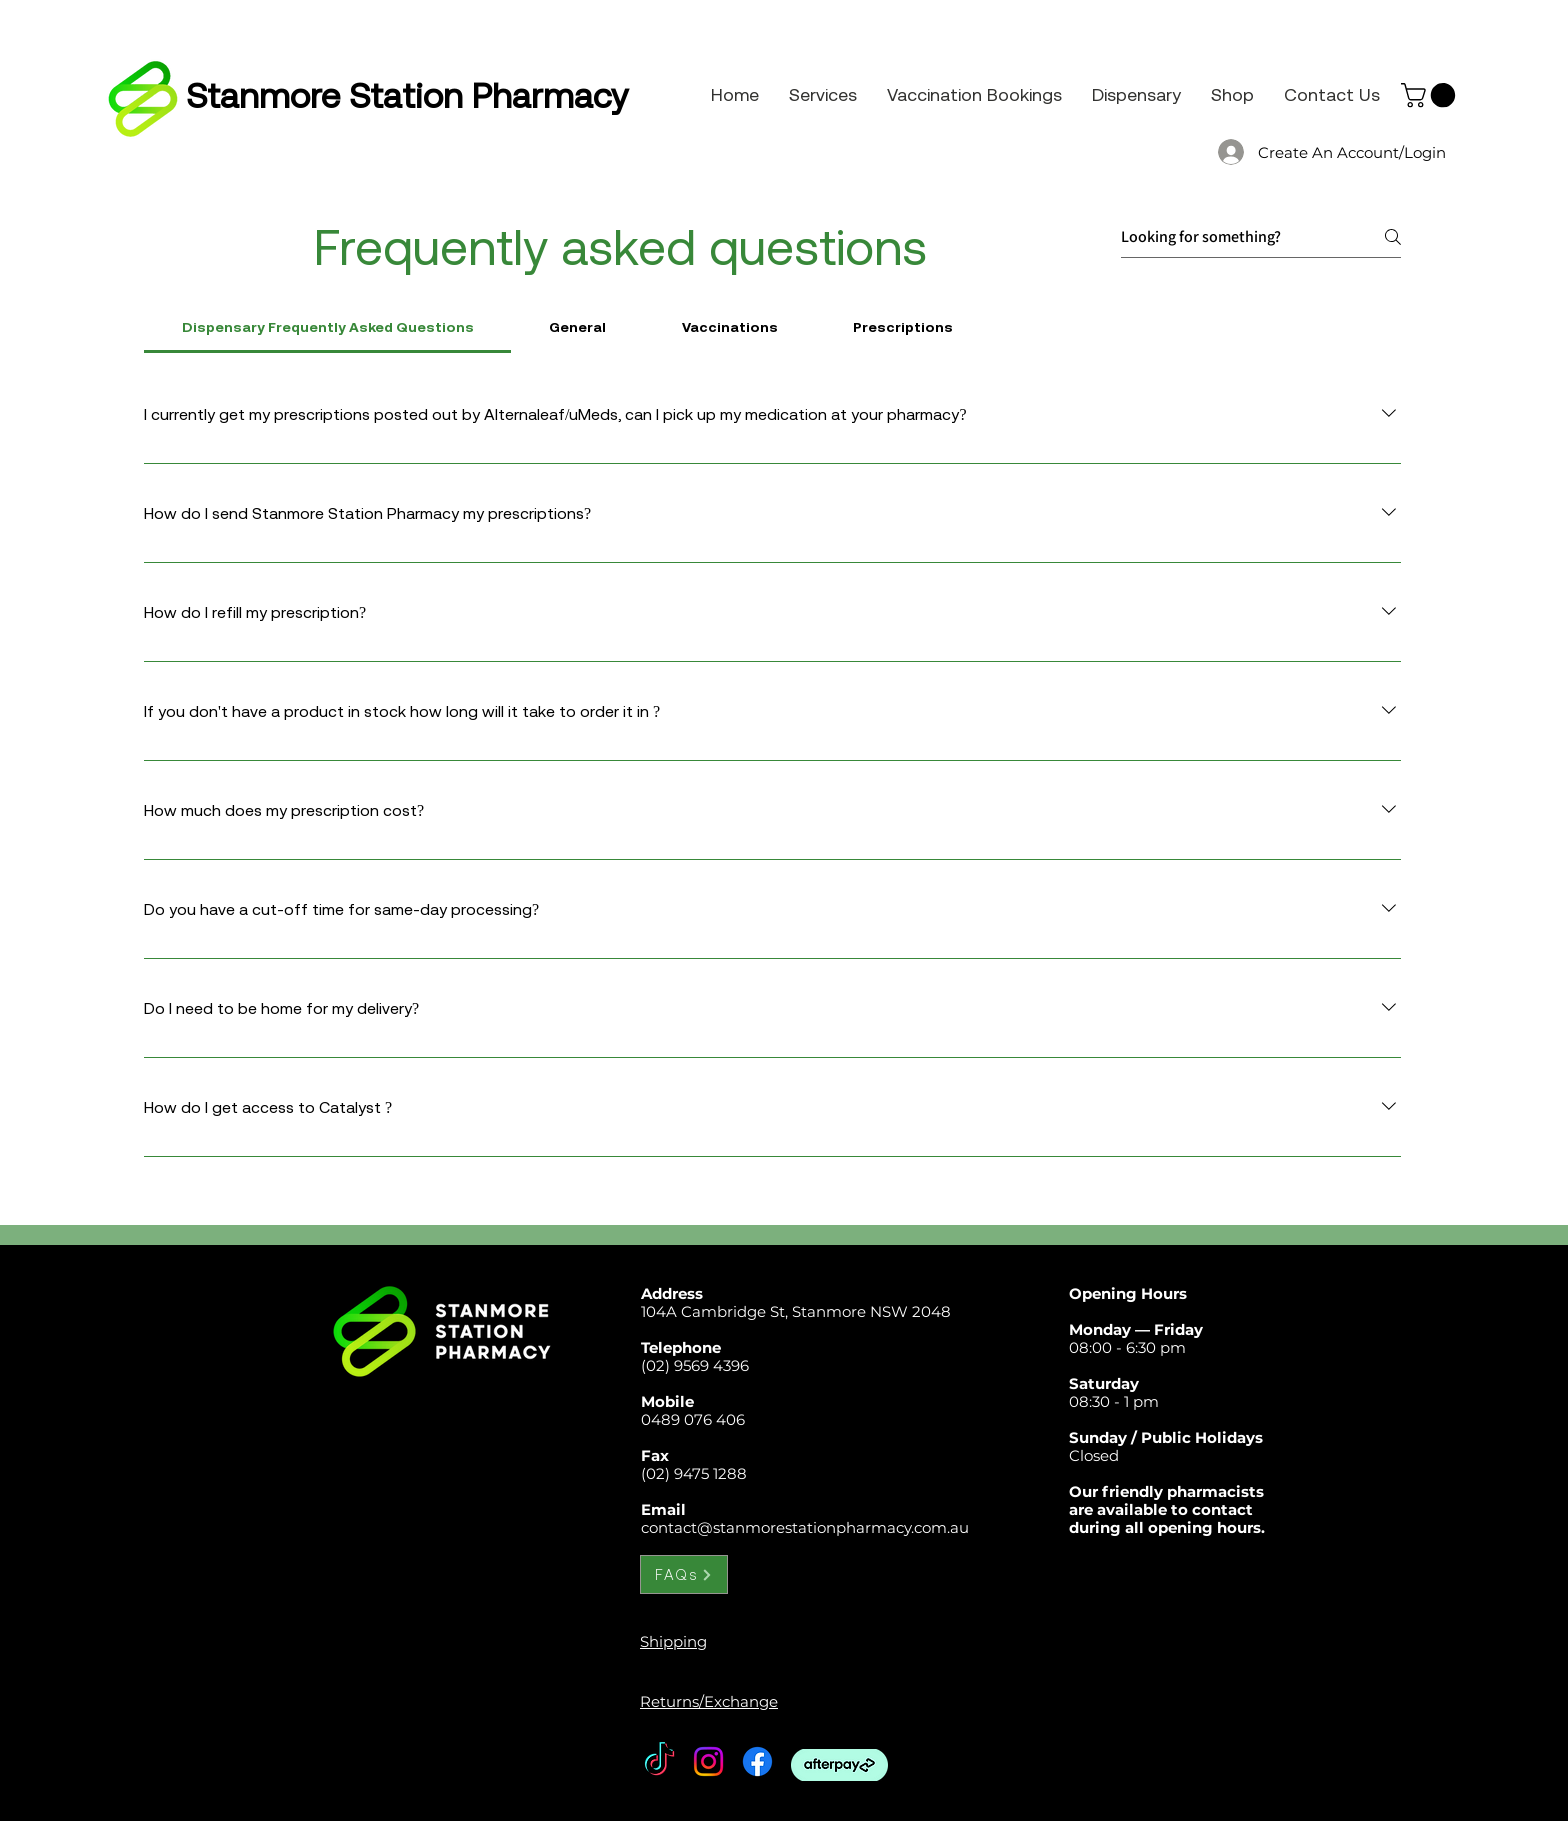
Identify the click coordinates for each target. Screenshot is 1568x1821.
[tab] (327, 327)
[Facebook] (757, 1761)
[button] (1431, 95)
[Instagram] (708, 1761)
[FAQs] (684, 1574)
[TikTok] (659, 1761)
